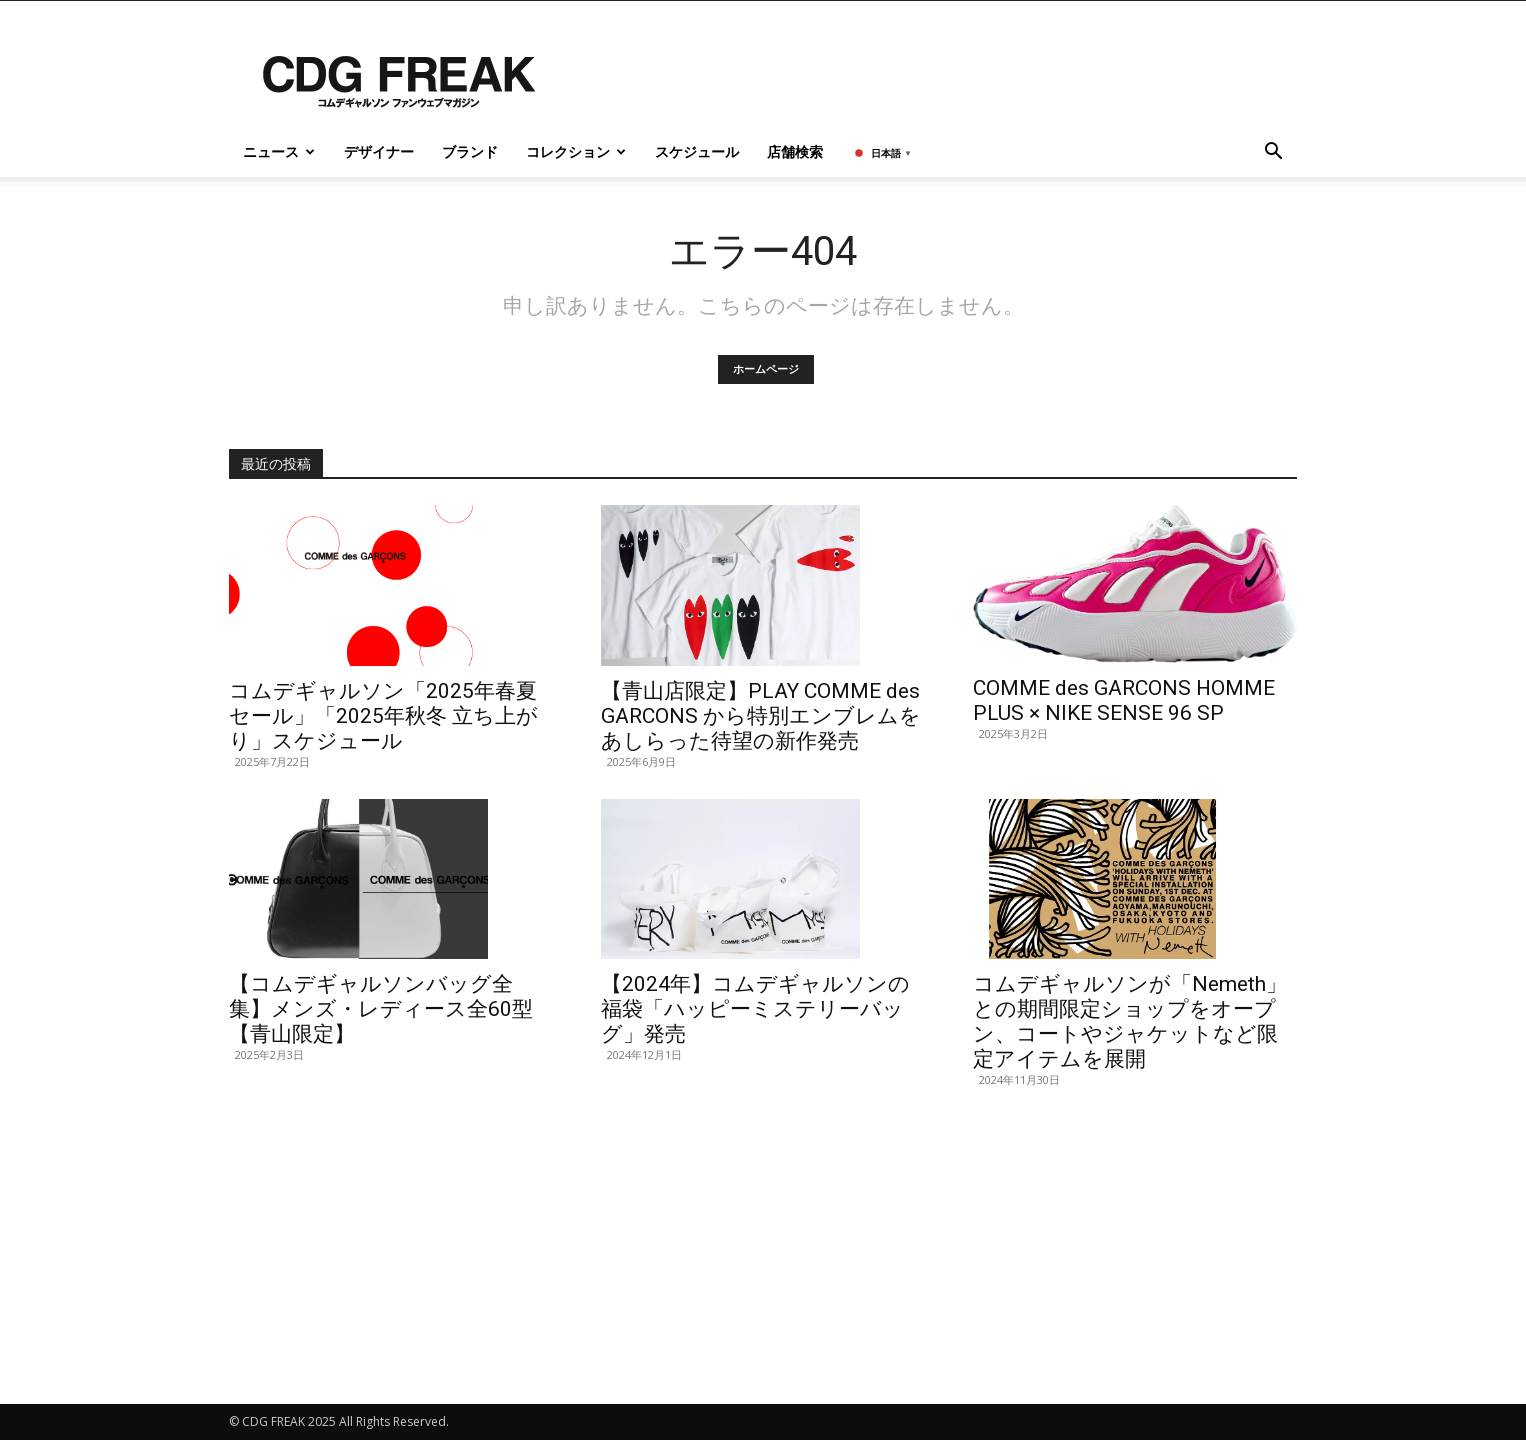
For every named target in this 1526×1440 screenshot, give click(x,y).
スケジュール (697, 151)
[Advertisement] (763, 1247)
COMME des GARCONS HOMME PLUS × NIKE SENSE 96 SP (1124, 700)
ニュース (279, 151)
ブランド (470, 151)
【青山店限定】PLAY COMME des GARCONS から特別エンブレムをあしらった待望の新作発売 (761, 716)
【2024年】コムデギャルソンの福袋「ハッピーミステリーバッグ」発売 (755, 1009)
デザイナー (379, 151)
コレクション (576, 151)
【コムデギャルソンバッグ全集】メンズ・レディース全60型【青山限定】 (381, 1009)
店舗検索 (795, 151)
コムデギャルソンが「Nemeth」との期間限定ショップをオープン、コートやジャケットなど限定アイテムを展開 (1130, 1021)
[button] (1273, 153)
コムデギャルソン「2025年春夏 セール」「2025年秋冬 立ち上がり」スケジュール (383, 716)
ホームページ (766, 369)
